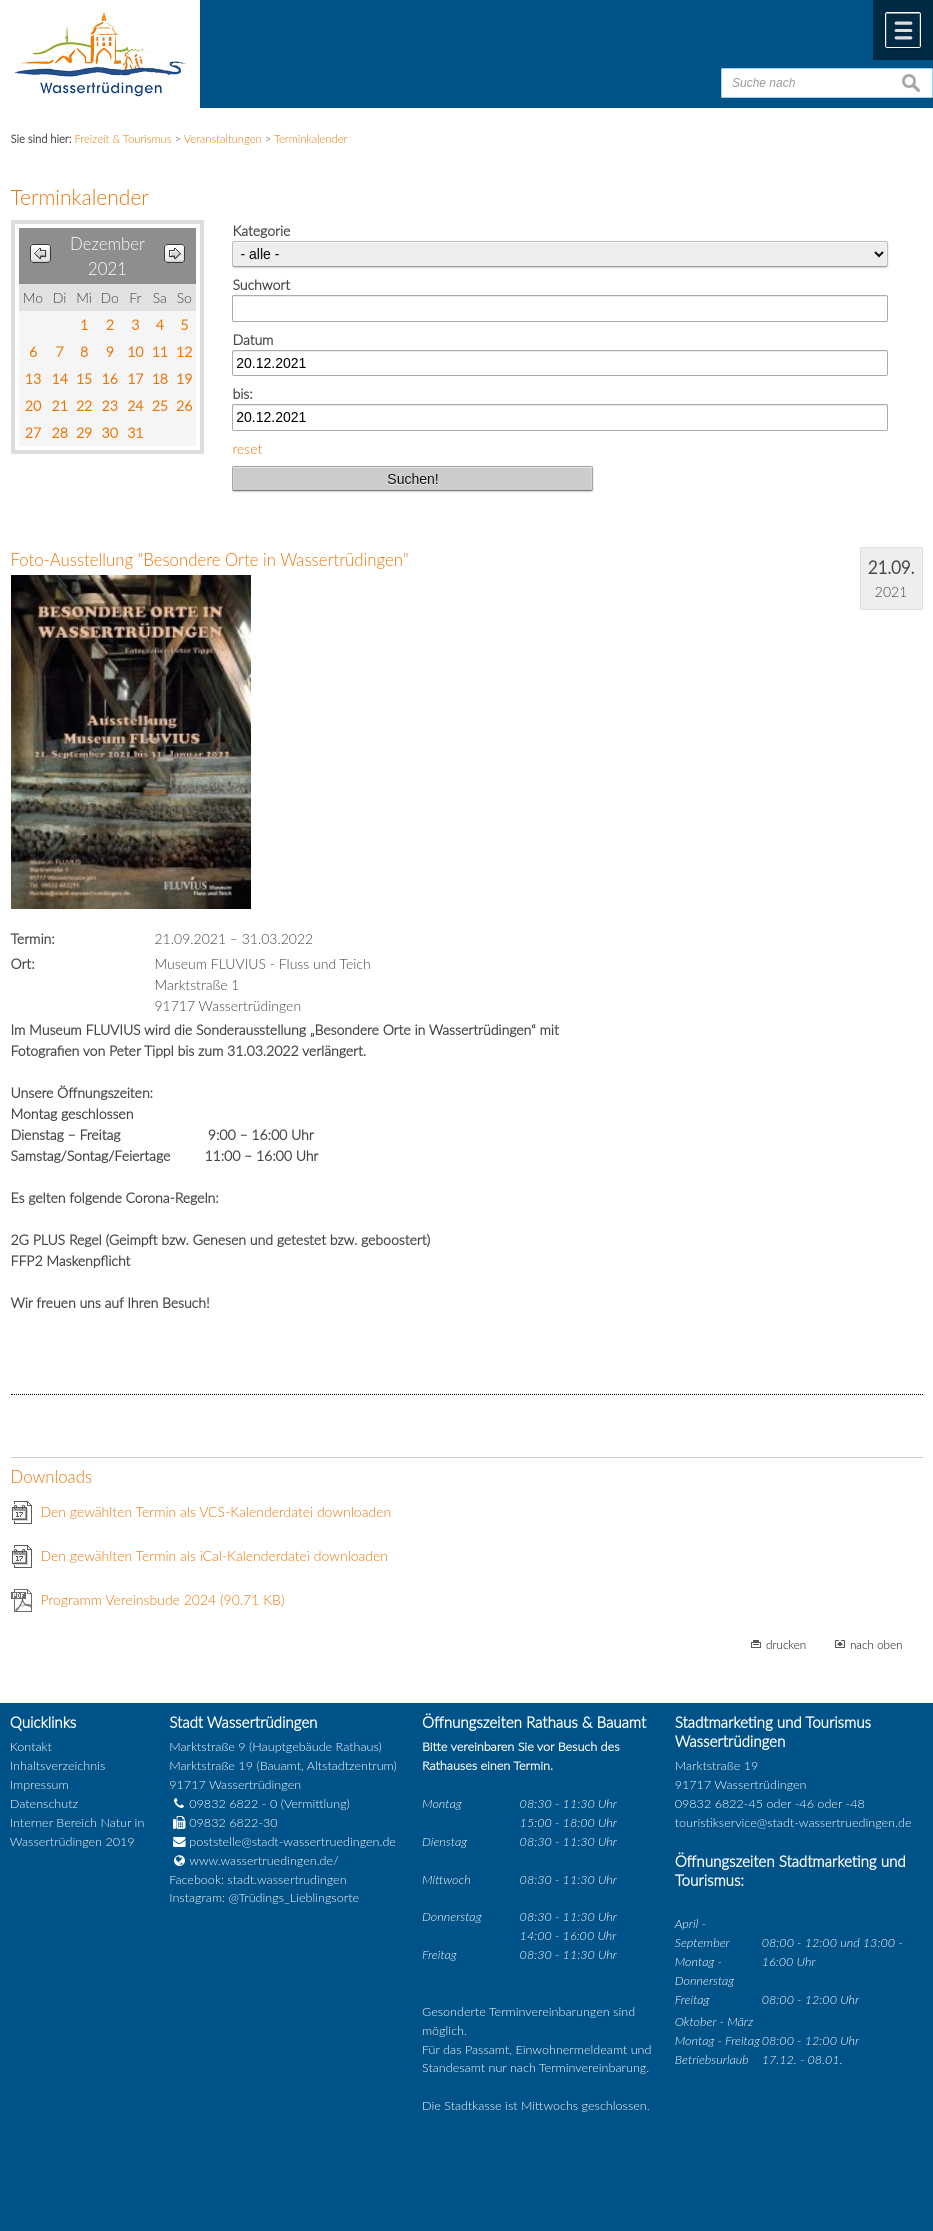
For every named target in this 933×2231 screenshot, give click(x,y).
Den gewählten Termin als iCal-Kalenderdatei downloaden (215, 1555)
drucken (786, 1644)
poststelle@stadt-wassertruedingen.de (292, 1841)
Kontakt (31, 1746)
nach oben (876, 1644)
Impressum (39, 1784)
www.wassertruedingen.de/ (263, 1860)
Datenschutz (44, 1803)
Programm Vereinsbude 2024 (163, 1599)
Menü (903, 30)
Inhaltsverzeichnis (57, 1765)
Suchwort (260, 284)
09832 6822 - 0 (223, 1803)
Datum (252, 339)
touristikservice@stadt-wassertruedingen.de (793, 1822)
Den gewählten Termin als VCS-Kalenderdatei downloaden (216, 1511)
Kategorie (261, 230)
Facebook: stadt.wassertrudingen (257, 1879)
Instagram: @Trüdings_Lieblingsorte (264, 1897)
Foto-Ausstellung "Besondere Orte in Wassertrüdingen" (210, 559)
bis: (242, 393)
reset (247, 448)
